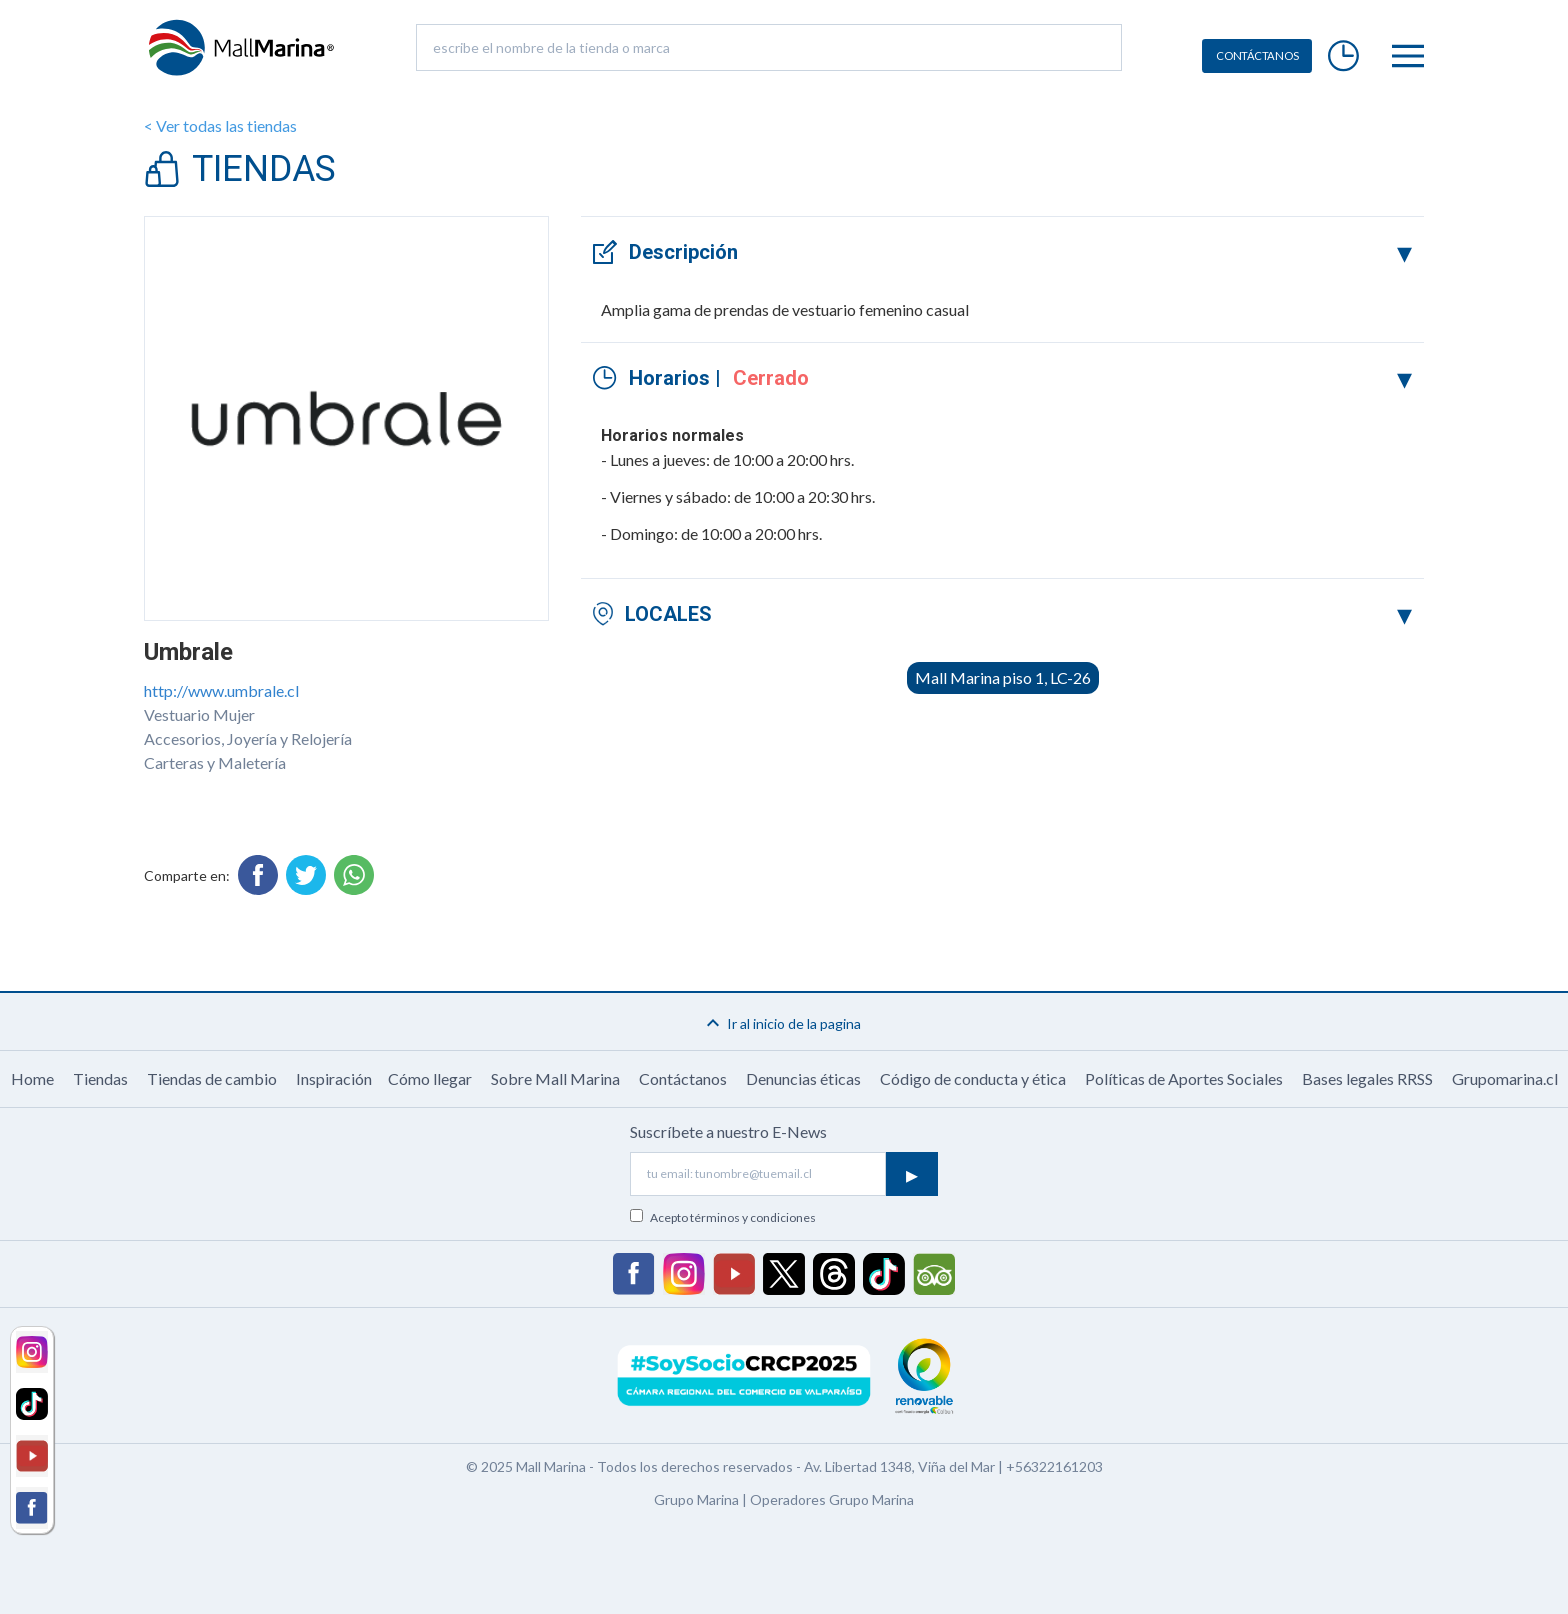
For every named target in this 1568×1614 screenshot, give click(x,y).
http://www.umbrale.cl (221, 690)
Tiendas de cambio (212, 1078)
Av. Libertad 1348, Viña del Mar (899, 1466)
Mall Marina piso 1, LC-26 (1003, 677)
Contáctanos (683, 1078)
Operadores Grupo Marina (832, 1499)
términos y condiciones (753, 1217)
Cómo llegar (430, 1078)
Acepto (733, 1217)
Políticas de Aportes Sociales (1184, 1078)
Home (32, 1078)
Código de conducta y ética (973, 1078)
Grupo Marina (696, 1499)
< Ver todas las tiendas (220, 125)
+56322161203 (1054, 1466)
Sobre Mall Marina (555, 1078)
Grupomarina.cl (1505, 1078)
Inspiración (334, 1078)
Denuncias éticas (803, 1078)
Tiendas (100, 1078)
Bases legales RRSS (1367, 1078)
